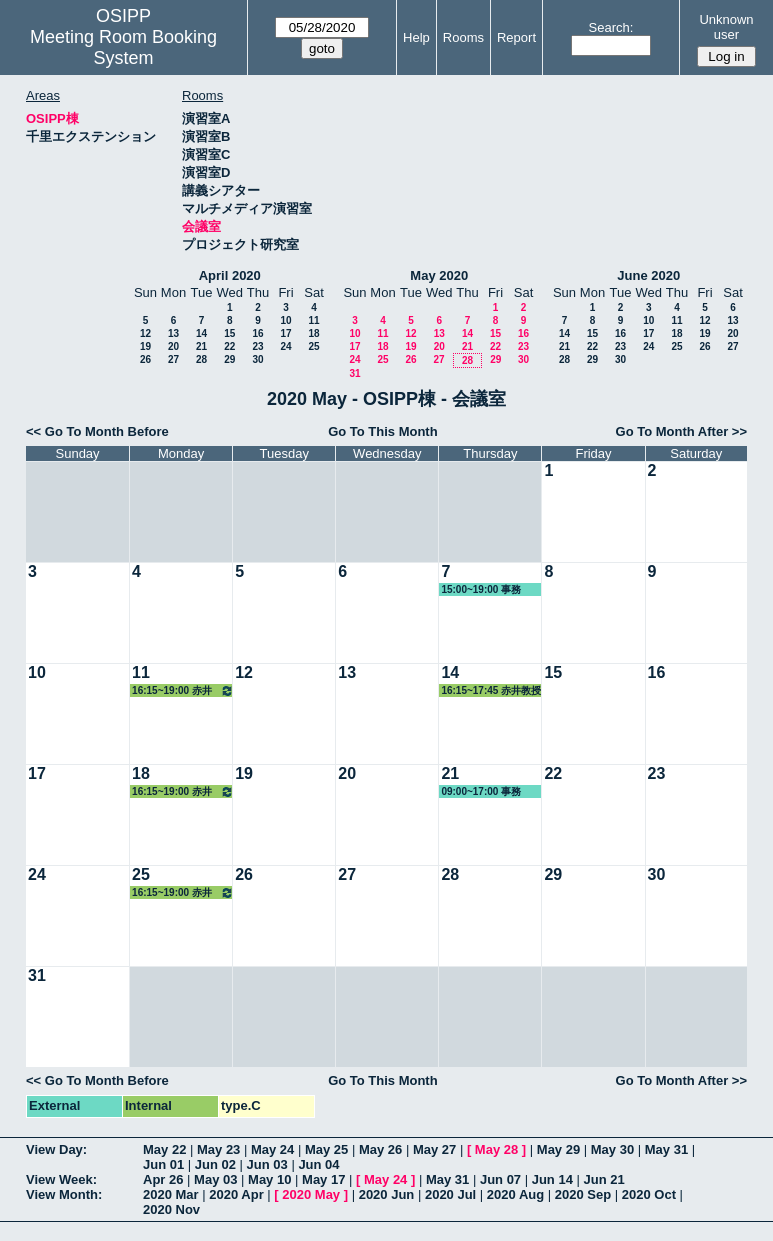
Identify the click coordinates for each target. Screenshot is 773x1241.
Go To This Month (383, 431)
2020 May (311, 1194)
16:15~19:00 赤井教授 (183, 690)
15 (229, 333)
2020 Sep (583, 1194)
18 (313, 333)
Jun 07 (500, 1179)
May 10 (269, 1179)
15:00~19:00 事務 (481, 589)
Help (416, 37)
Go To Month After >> (681, 431)
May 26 (380, 1149)
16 (257, 333)
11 (313, 320)
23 (257, 346)
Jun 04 (318, 1164)
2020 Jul (450, 1194)
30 (257, 359)
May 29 (558, 1149)
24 (285, 346)
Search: (611, 27)
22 (229, 346)
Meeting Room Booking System (123, 47)
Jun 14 (552, 1179)
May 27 (434, 1149)
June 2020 (648, 275)
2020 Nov (171, 1209)
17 (285, 333)
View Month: (64, 1194)
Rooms (463, 37)
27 (173, 359)
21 (201, 346)
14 (201, 333)
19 (145, 346)
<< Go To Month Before (97, 431)
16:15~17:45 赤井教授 (491, 690)
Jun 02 (215, 1164)
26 (145, 359)
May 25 (326, 1149)
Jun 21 (604, 1179)
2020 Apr (236, 1194)
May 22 (164, 1149)
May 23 (218, 1149)
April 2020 (230, 275)
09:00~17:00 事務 (481, 791)
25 (313, 346)
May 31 (666, 1149)
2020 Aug (515, 1194)
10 (285, 320)
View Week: (61, 1179)
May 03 (215, 1179)
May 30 (612, 1149)
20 (173, 346)
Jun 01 (163, 1164)
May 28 (496, 1149)
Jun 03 (267, 1164)
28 (201, 359)
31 (354, 373)
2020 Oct (649, 1194)
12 (145, 333)
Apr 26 (163, 1179)
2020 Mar (171, 1194)
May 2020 (439, 275)
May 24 (272, 1149)
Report (516, 37)
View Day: (56, 1149)
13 (173, 333)
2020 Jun (387, 1194)
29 (229, 359)
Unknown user (726, 27)
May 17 (323, 1179)
